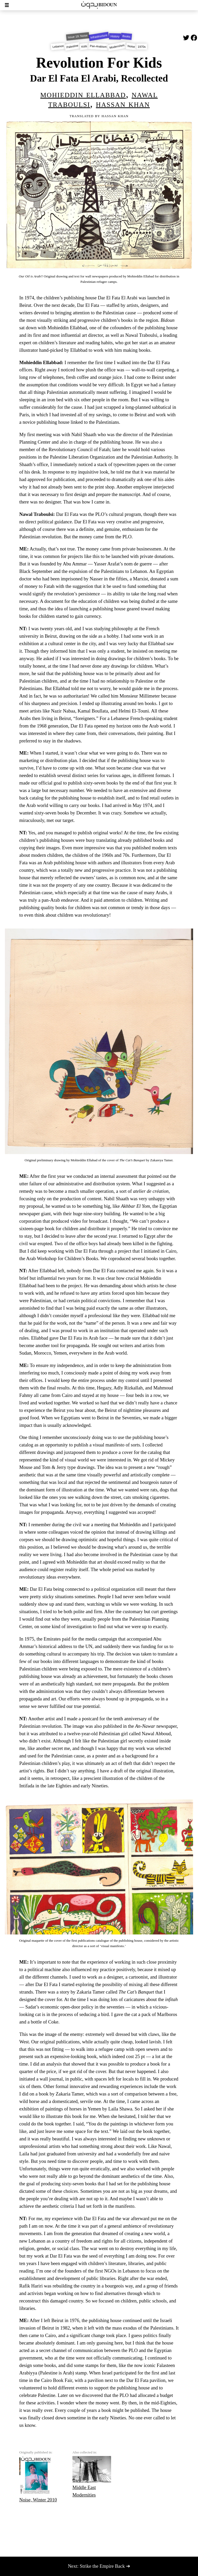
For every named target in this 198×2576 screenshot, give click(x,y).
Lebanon (58, 47)
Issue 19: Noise (78, 36)
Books (126, 36)
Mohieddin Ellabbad (83, 94)
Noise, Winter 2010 (38, 2479)
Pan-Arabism (98, 47)
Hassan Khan (123, 103)
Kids (84, 47)
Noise (131, 47)
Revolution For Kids (99, 63)
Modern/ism (117, 46)
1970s (142, 46)
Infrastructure (99, 36)
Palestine (72, 46)
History (114, 36)
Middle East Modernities (91, 2477)
